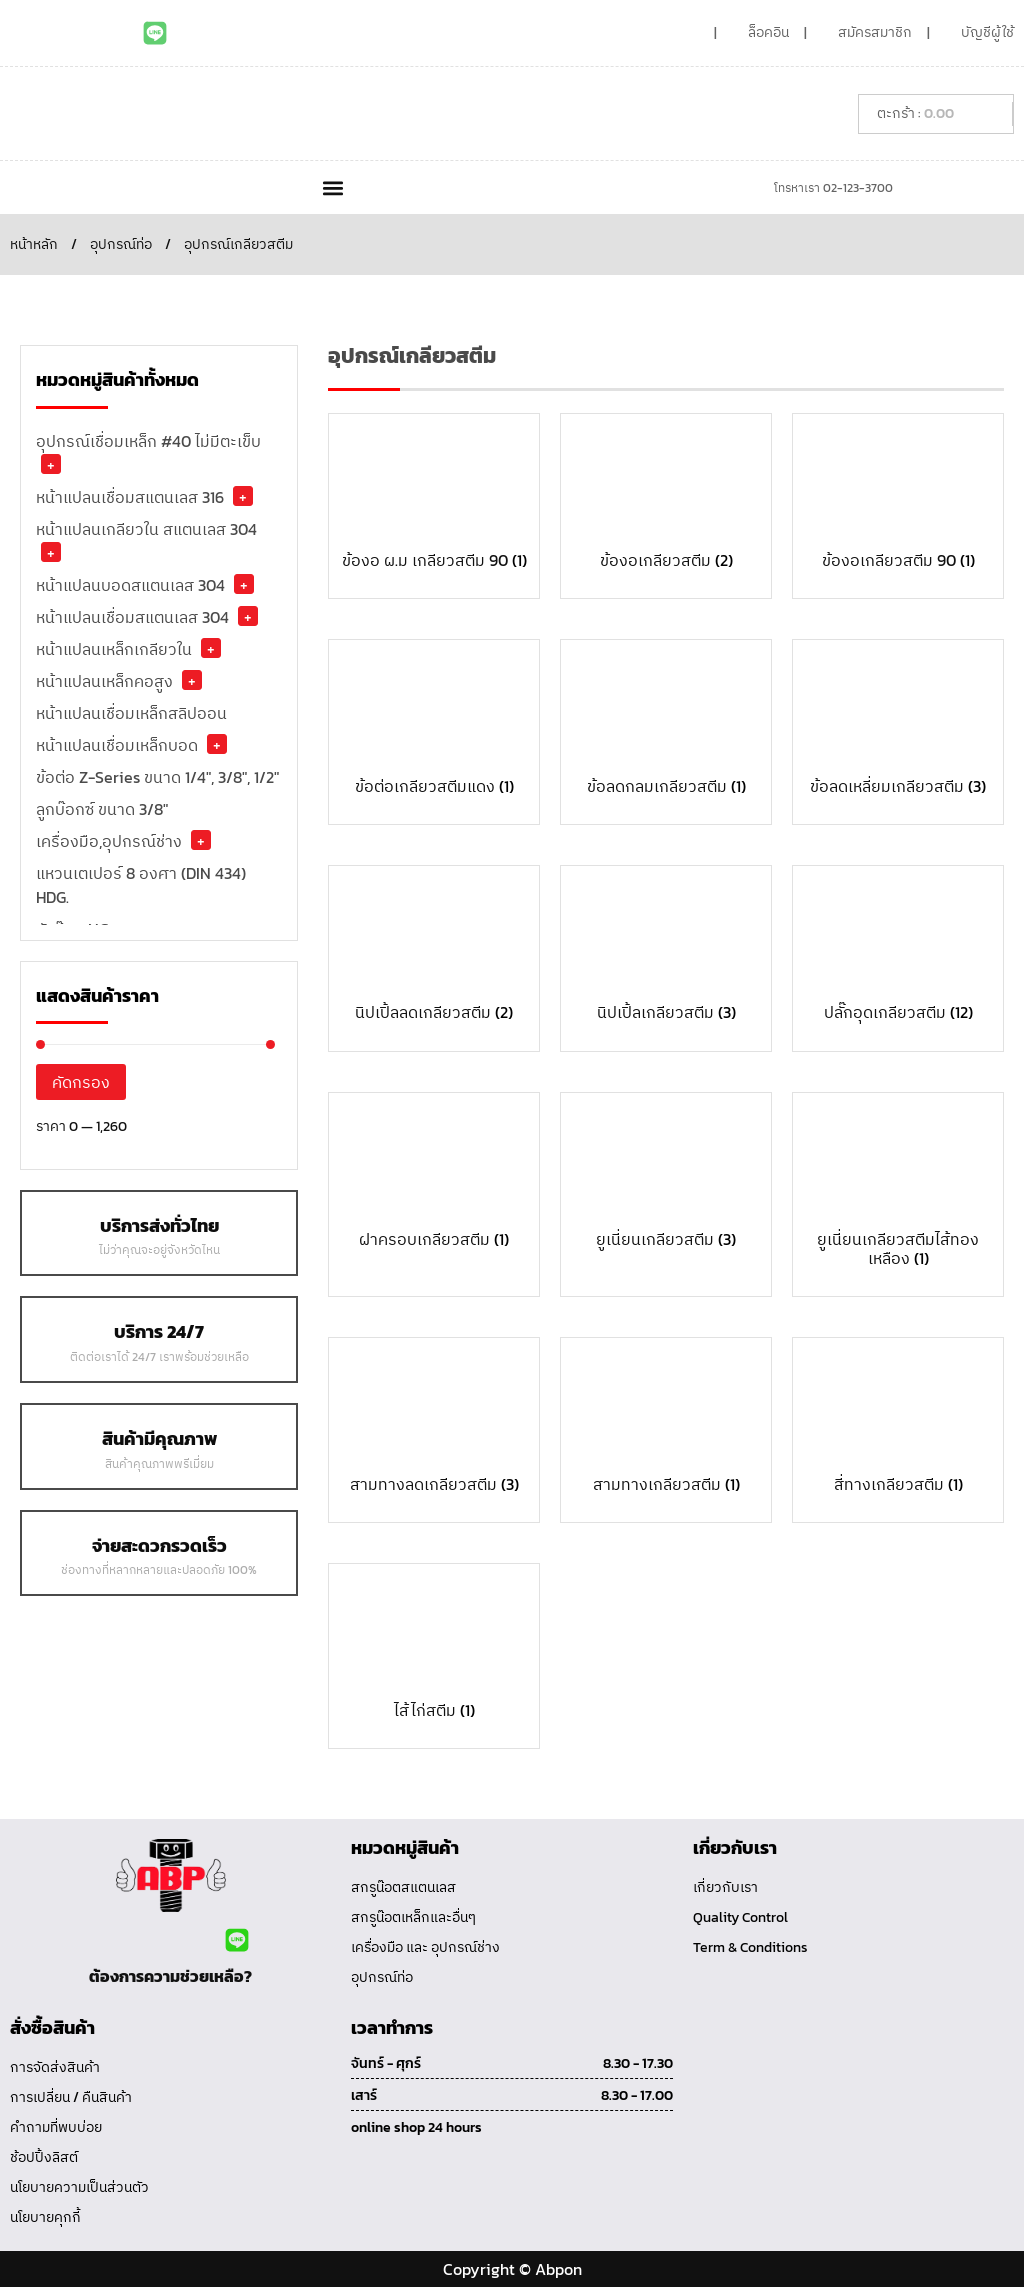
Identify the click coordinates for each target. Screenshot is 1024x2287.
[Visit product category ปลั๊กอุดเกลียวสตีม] (898, 953)
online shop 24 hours (416, 2127)
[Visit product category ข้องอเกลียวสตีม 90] (898, 501)
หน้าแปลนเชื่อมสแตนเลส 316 (130, 497)
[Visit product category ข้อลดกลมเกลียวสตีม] (666, 727)
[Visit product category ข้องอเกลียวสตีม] (666, 501)
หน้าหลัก (34, 244)
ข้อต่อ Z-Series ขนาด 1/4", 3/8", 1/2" (157, 777)
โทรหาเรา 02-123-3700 (833, 188)
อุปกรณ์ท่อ (121, 244)
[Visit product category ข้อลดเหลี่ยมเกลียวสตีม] (898, 727)
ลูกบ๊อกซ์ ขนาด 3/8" (102, 809)
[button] (332, 187)
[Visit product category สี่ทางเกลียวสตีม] (898, 1425)
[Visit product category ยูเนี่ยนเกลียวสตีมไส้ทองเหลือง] (898, 1189)
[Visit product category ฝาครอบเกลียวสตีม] (434, 1180)
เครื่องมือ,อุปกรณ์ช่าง (109, 841)
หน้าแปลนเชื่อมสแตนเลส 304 (132, 617)
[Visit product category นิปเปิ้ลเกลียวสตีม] (666, 953)
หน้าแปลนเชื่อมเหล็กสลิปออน (131, 713)
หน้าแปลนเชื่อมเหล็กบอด (117, 745)
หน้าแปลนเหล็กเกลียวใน (114, 649)
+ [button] (51, 464)
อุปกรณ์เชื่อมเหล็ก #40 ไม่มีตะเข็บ (148, 441)
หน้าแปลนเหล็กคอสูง (104, 681)
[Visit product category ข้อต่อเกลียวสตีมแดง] (434, 727)
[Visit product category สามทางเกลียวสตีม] (666, 1425)
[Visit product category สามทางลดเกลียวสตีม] (434, 1425)
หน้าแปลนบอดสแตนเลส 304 (130, 585)
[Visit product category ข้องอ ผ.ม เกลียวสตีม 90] (434, 501)
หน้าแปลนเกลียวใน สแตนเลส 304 (146, 529)
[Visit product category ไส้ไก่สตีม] (434, 1651)
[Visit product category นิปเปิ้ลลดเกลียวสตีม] (434, 953)
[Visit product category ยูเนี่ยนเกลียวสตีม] (666, 1180)
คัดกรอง (81, 1082)
